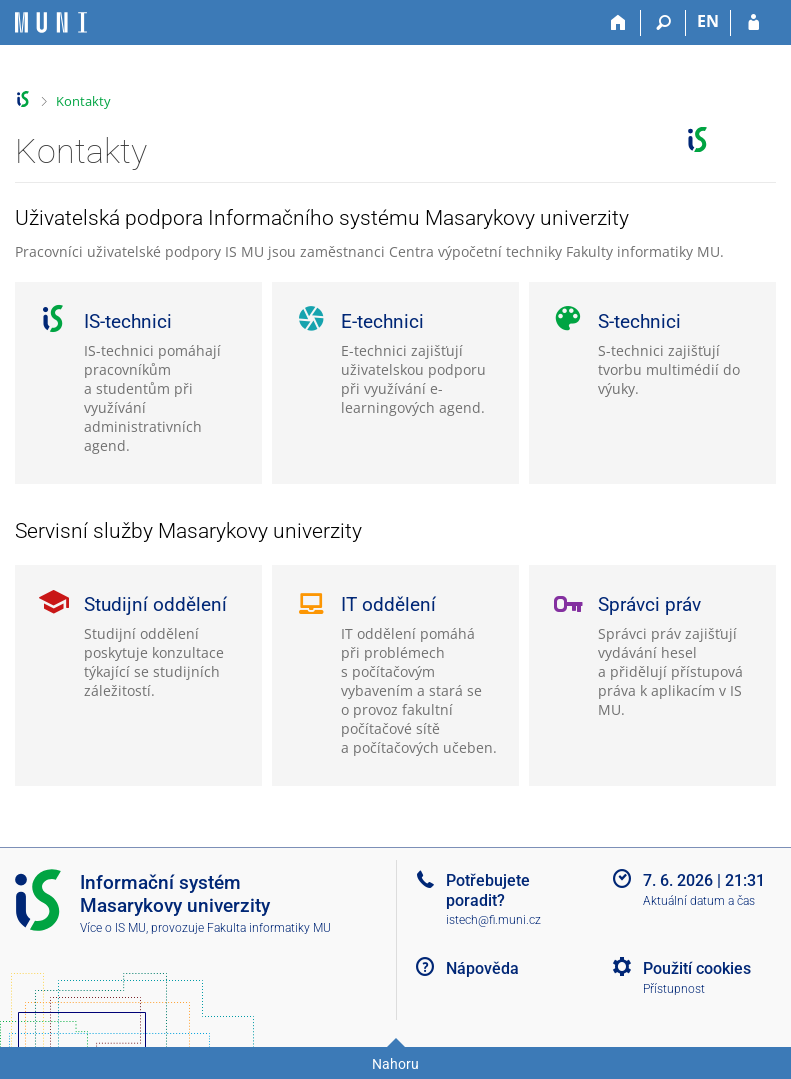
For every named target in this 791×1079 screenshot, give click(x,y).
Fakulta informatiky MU (269, 928)
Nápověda (482, 968)
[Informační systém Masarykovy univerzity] (51, 22)
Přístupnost (674, 989)
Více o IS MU (113, 928)
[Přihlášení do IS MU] (753, 23)
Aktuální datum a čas (699, 901)
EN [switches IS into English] (708, 21)
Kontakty (83, 101)
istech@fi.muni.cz (493, 920)
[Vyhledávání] (663, 23)
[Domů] (618, 23)
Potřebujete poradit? (488, 890)
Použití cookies (697, 968)
